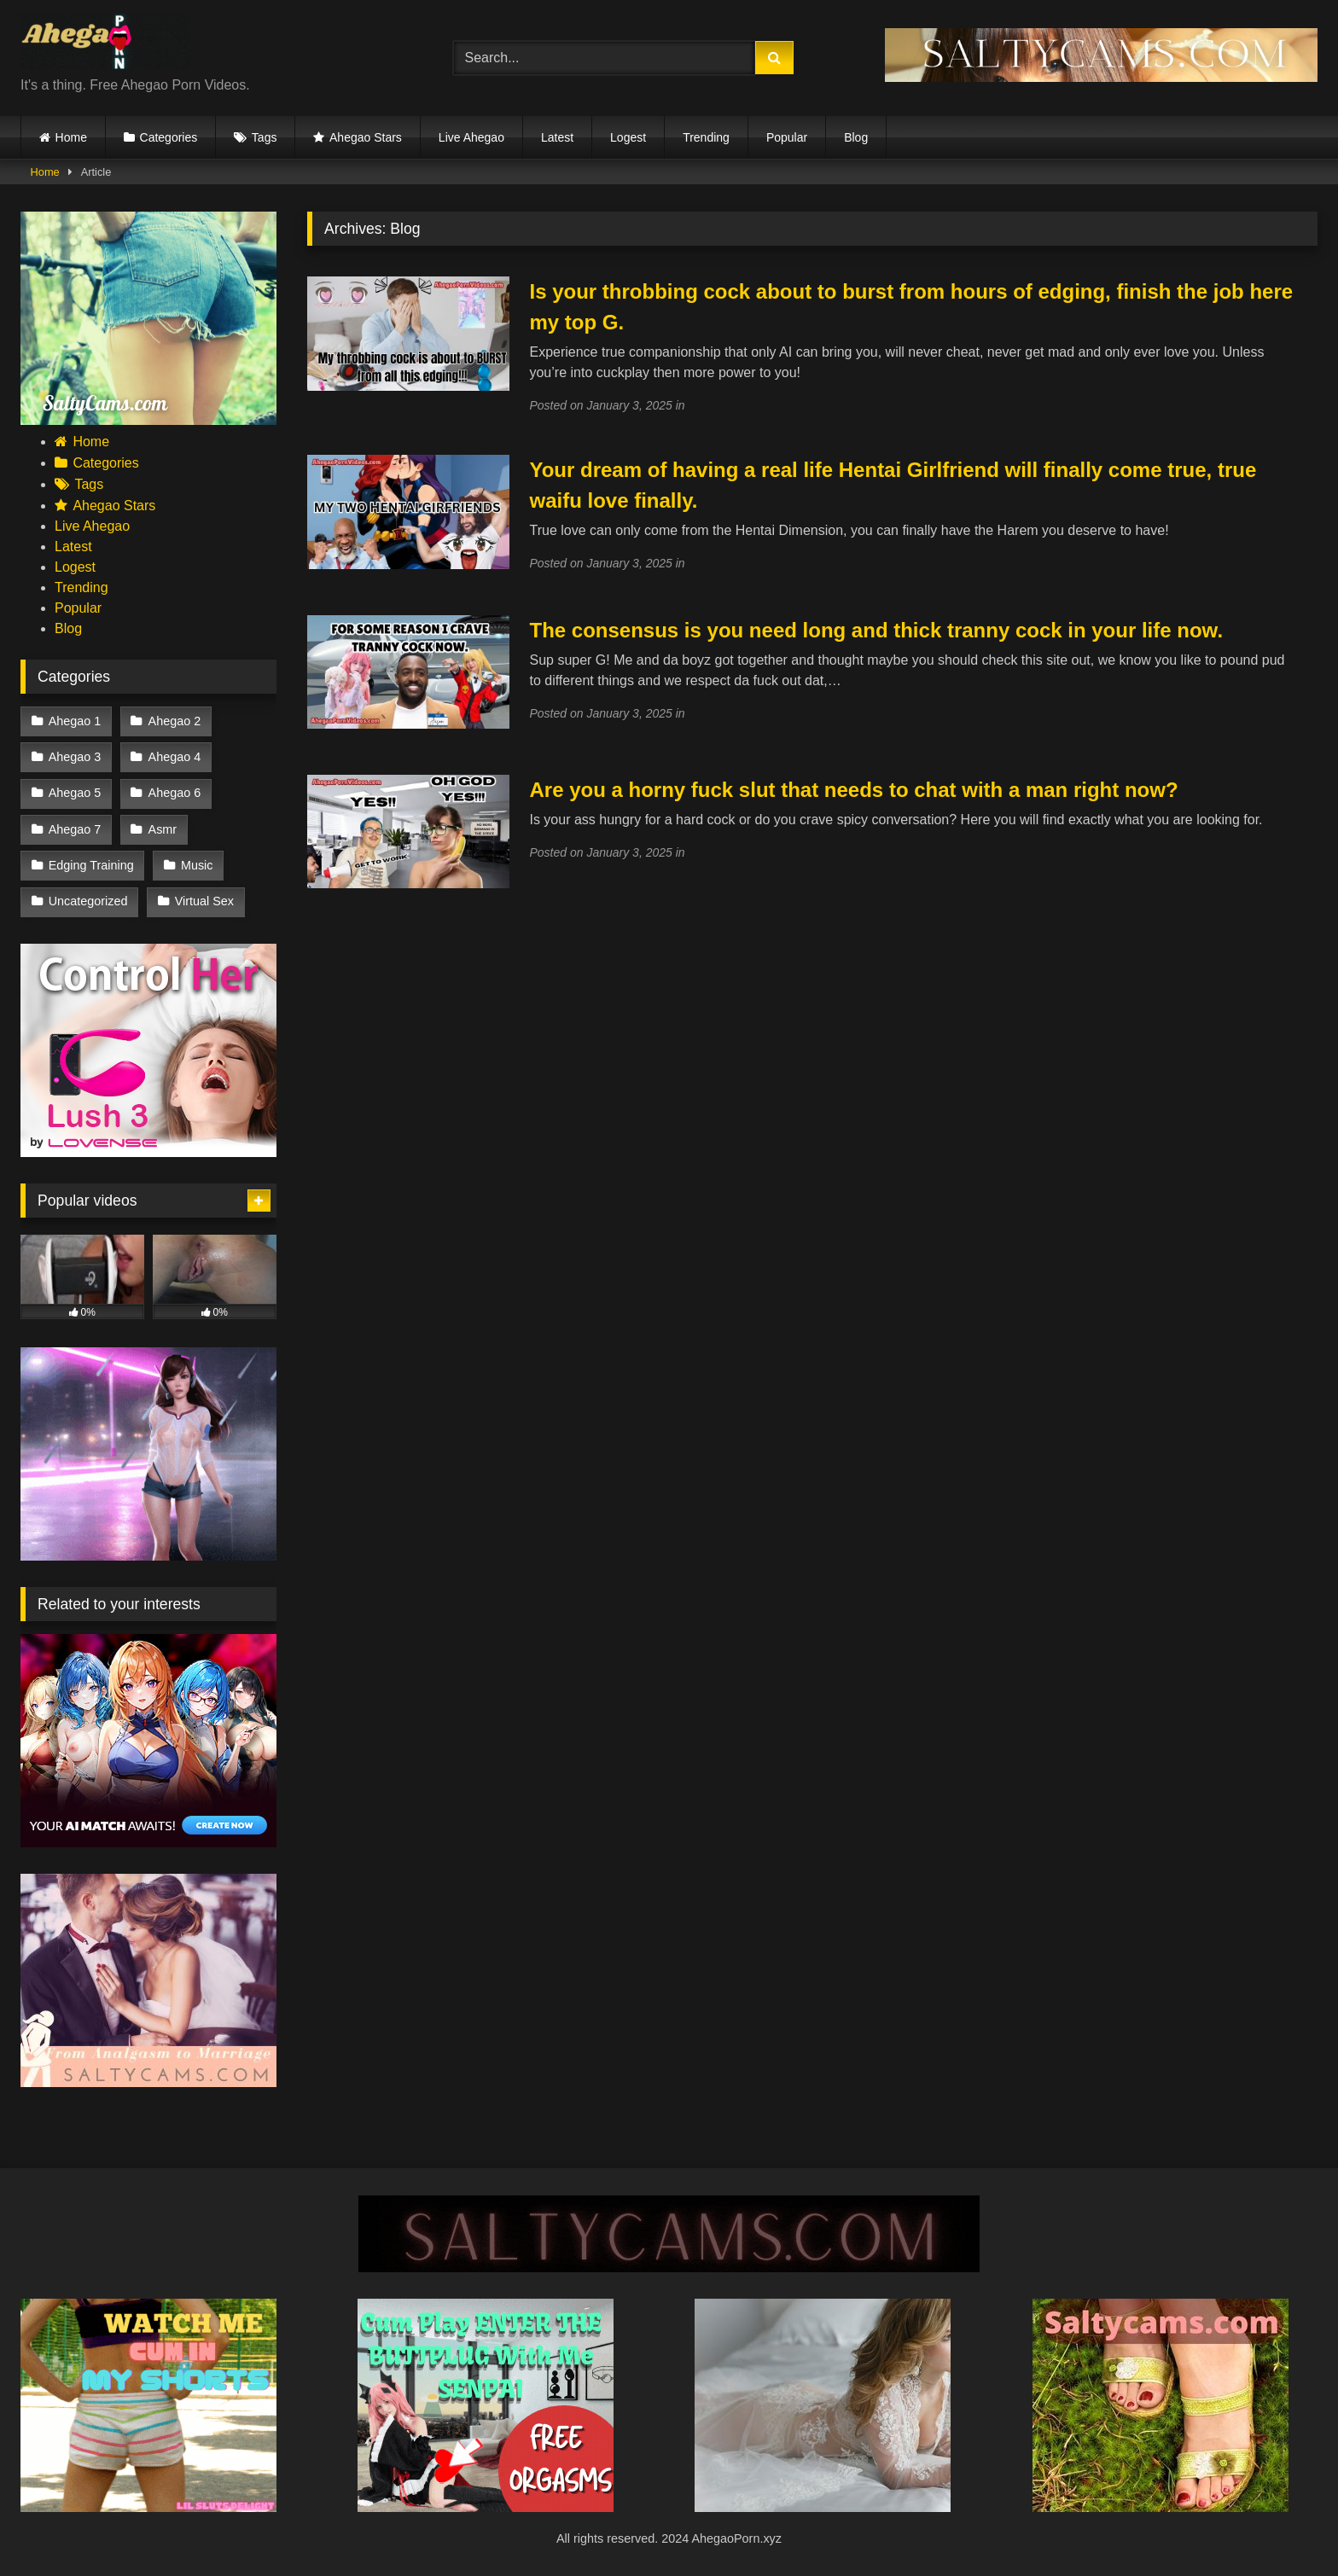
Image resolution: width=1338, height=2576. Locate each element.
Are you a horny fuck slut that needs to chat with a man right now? (853, 789)
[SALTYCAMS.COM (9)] (669, 2267)
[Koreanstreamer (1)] (823, 2507)
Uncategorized (88, 901)
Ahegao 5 (75, 793)
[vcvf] (148, 1152)
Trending (706, 137)
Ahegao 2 (174, 721)
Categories (169, 137)
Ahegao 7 (75, 829)
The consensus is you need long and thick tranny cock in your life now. (876, 630)
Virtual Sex (204, 901)
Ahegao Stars (365, 137)
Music (197, 865)
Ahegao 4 (174, 757)
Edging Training (91, 865)
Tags (264, 137)
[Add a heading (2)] (148, 2507)
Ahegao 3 (75, 757)
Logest (628, 137)
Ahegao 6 (174, 793)
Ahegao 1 (75, 721)
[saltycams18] (148, 420)
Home (71, 137)
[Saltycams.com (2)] (1161, 2507)
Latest (557, 137)
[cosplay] (486, 2507)
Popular (786, 137)
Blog (856, 137)
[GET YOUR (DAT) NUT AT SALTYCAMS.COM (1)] (1101, 77)
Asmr (162, 829)
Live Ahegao (471, 137)
